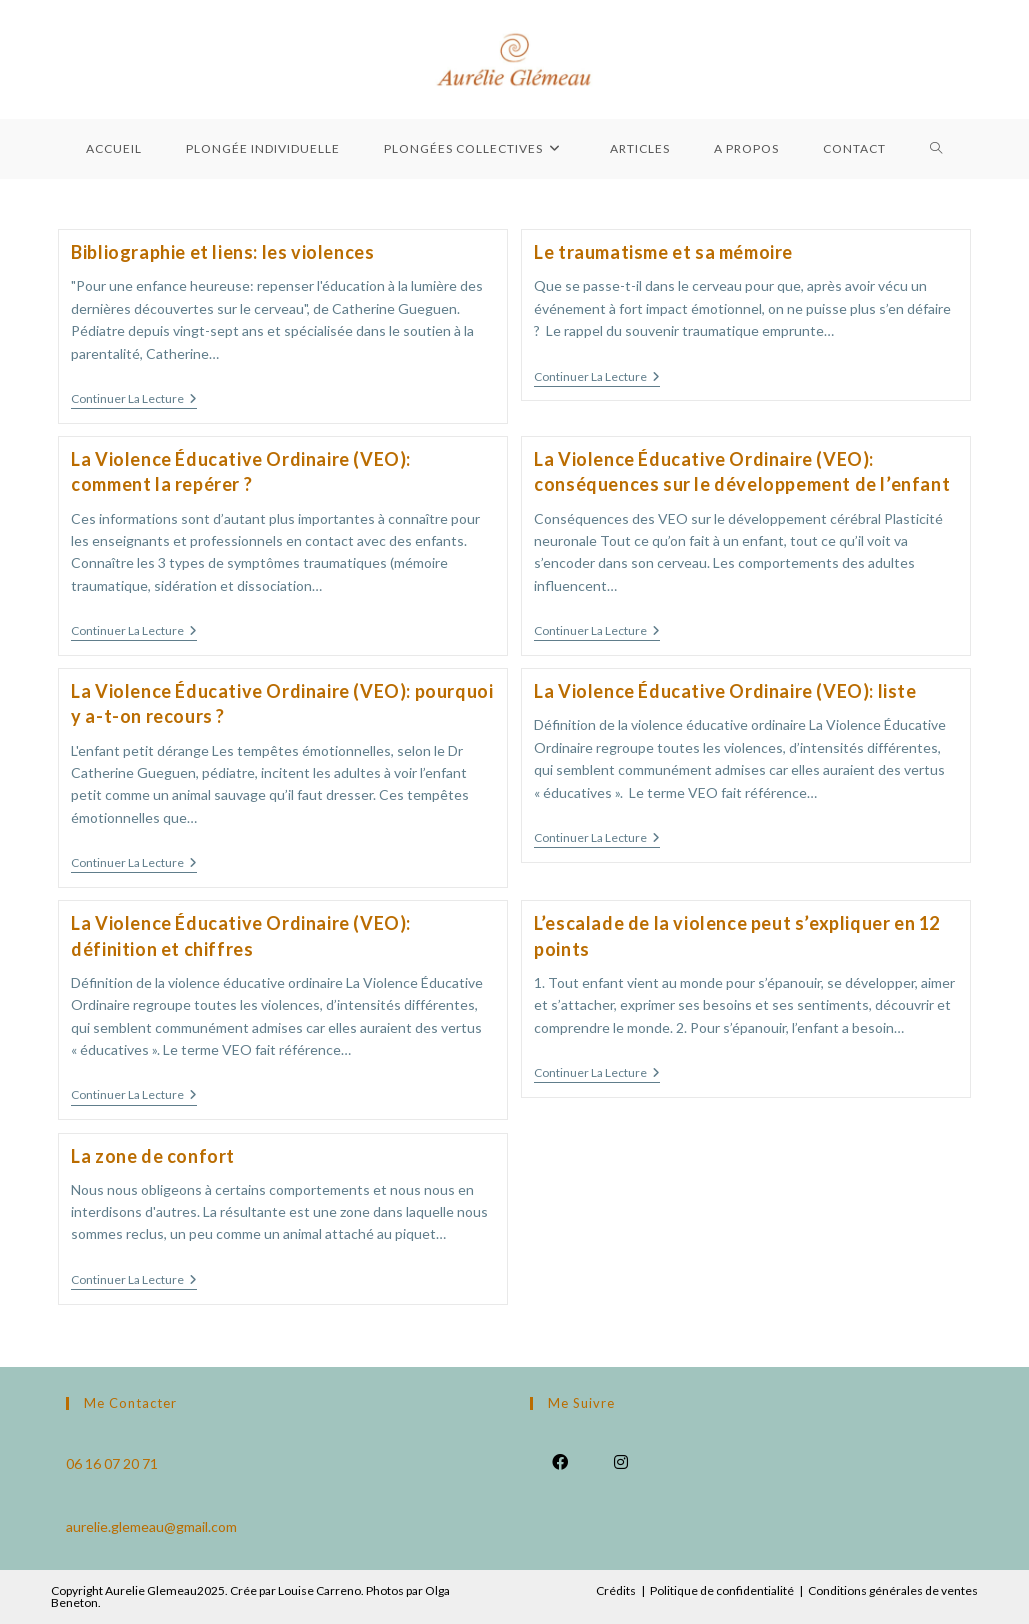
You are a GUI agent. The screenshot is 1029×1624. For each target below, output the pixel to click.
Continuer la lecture (134, 400)
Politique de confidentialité (722, 1590)
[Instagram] (621, 1460)
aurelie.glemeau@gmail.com (151, 1526)
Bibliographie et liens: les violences (222, 252)
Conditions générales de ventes (893, 1590)
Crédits (616, 1590)
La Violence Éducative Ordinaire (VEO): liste (725, 691)
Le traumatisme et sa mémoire (663, 252)
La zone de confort (153, 1156)
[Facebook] (560, 1460)
